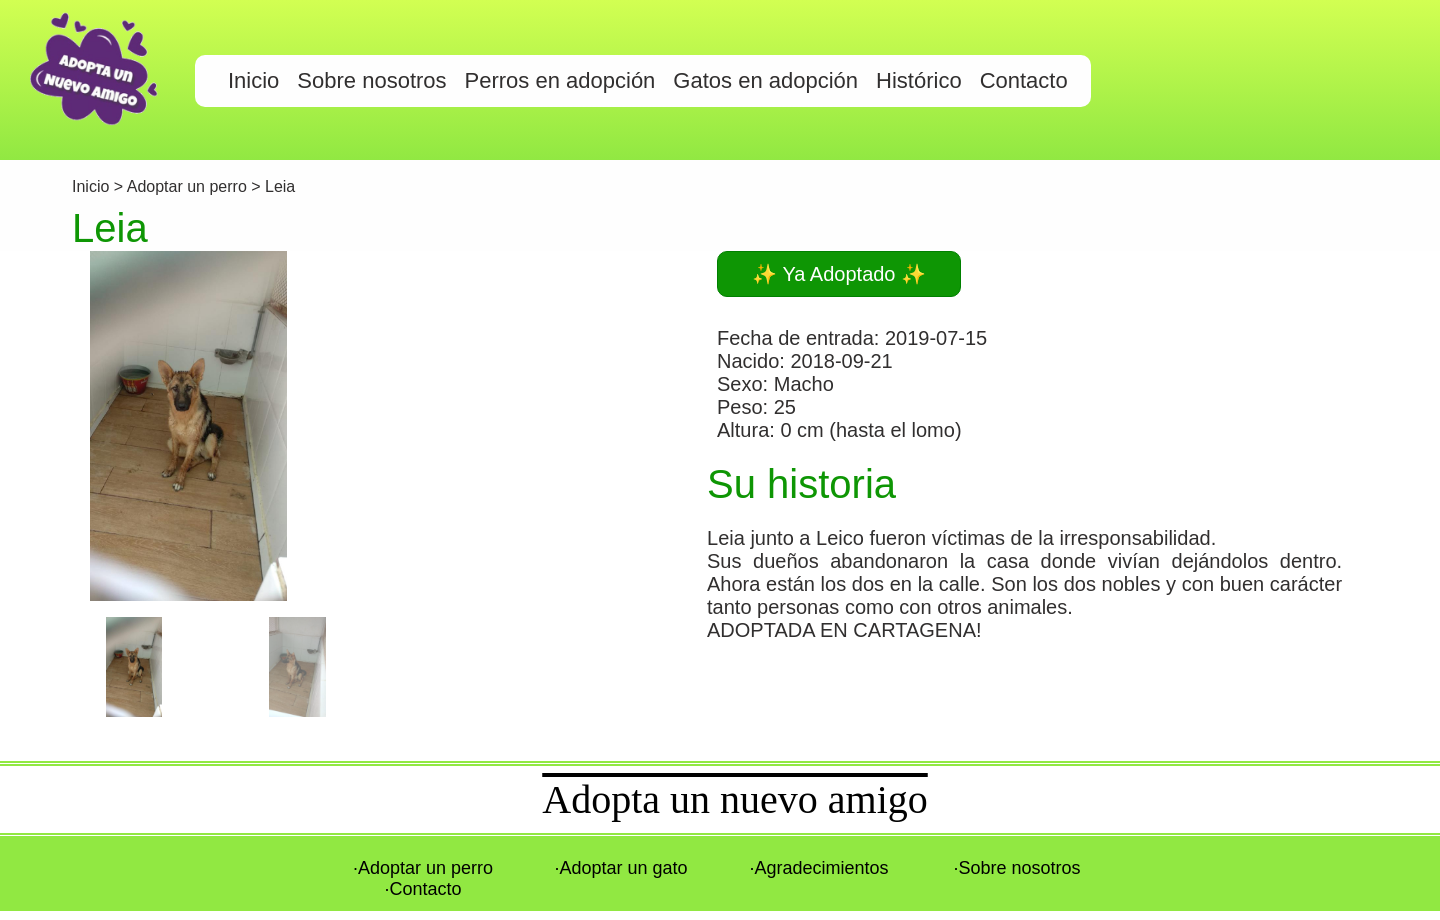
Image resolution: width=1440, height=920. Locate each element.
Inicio (93, 186)
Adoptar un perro (187, 186)
